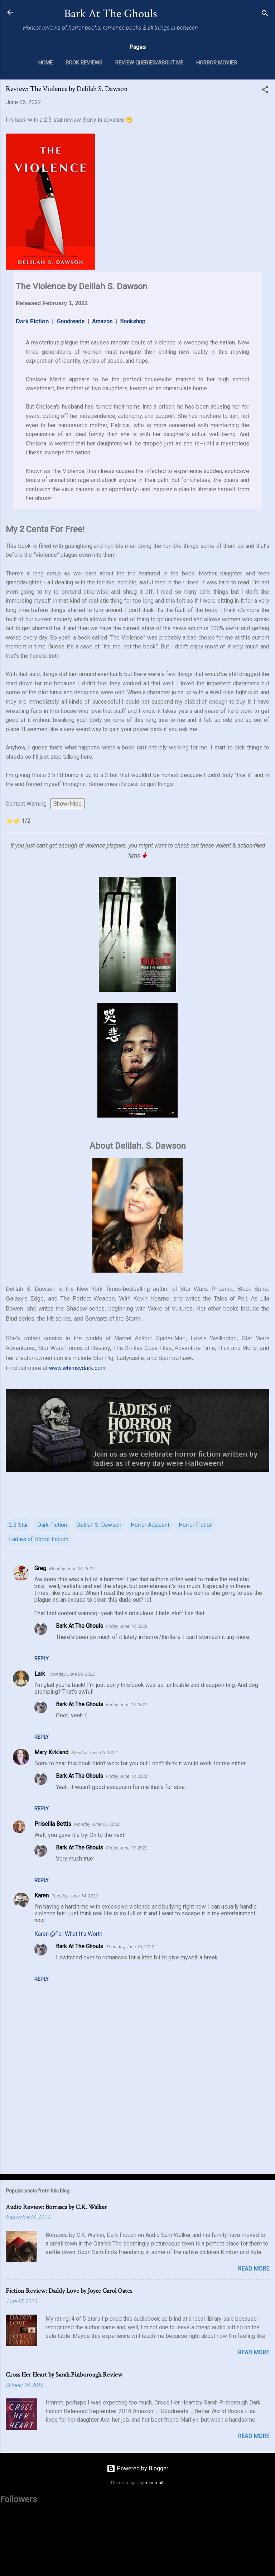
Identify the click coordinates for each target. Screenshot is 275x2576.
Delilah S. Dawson (98, 1524)
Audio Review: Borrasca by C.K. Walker (56, 2207)
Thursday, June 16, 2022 (130, 1946)
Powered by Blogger (137, 2468)
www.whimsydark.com (77, 1368)
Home (45, 62)
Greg (40, 1568)
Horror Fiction (196, 1524)
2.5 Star (18, 1524)
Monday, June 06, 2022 (72, 1568)
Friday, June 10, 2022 (127, 1626)
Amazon (102, 321)
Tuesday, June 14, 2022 (75, 1896)
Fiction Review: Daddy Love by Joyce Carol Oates (69, 2291)
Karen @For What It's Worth (68, 1933)
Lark (40, 1673)
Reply (41, 1658)
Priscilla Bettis (52, 1823)
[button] (265, 90)
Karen (41, 1895)
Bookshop (132, 321)
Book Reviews (84, 62)
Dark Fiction (32, 321)
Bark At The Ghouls (110, 13)
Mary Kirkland (51, 1752)
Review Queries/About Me (149, 62)
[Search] (265, 14)
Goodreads (71, 321)
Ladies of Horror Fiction (38, 1539)
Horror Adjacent (150, 1524)
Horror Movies (216, 62)
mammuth (155, 2482)
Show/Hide (67, 803)
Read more (253, 2268)
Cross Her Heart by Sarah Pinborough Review (64, 2374)
